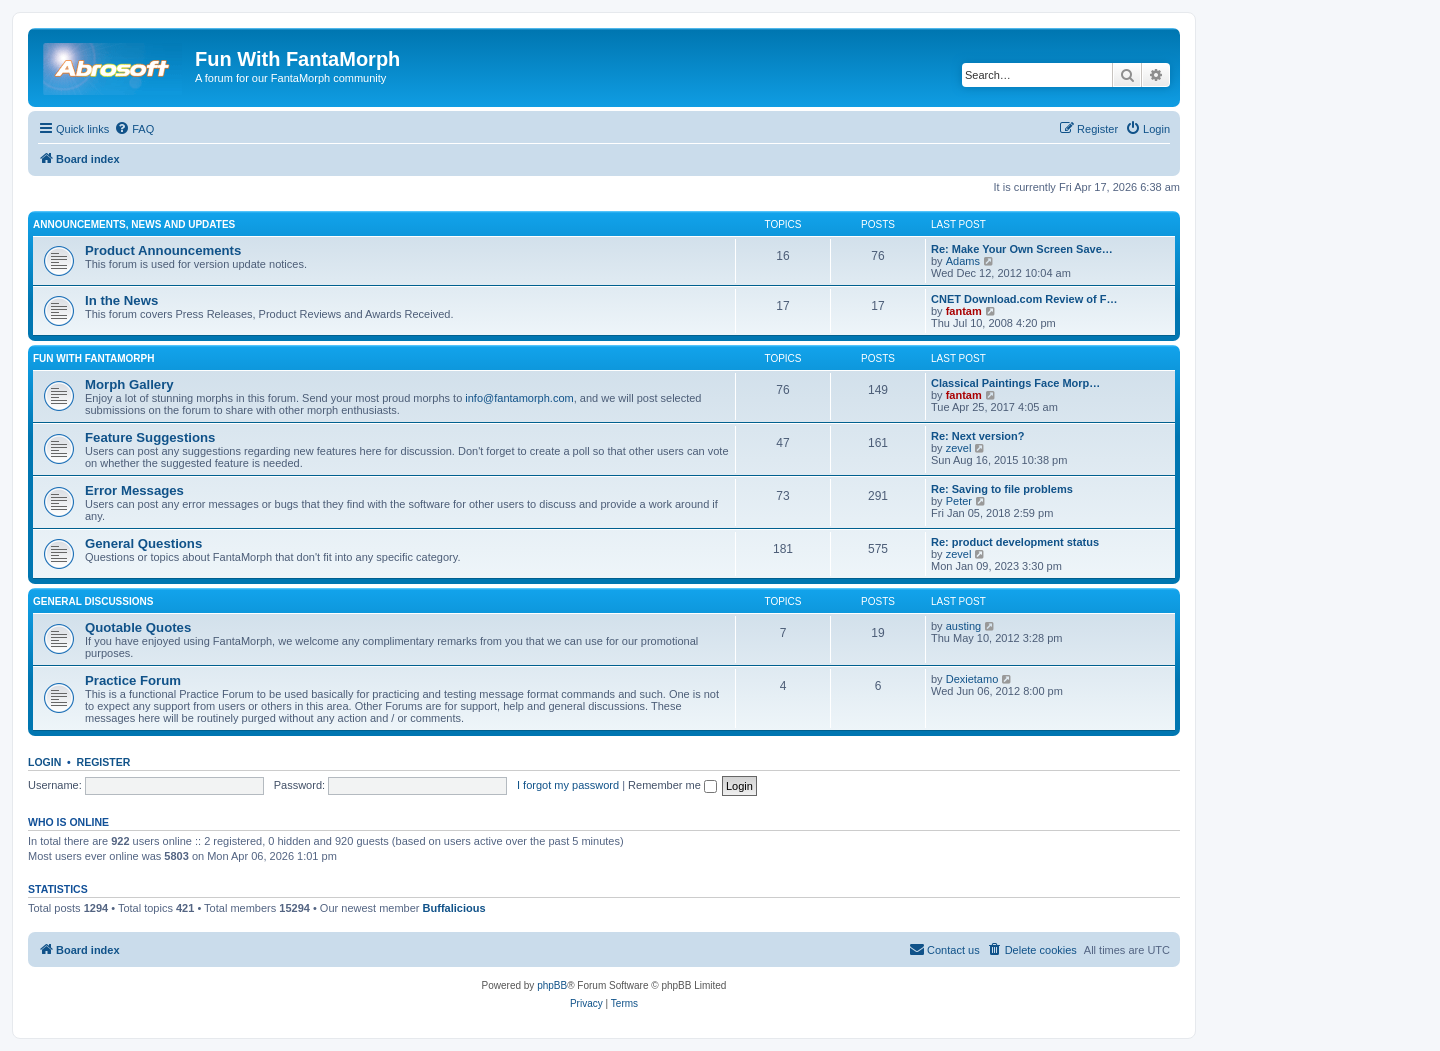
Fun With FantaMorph (93, 358)
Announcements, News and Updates (134, 224)
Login (44, 762)
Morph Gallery (129, 384)
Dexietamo (972, 679)
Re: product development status (1015, 542)
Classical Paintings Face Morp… (1015, 383)
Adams (963, 261)
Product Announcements (163, 250)
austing (963, 626)
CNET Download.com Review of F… (1024, 299)
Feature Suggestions (150, 437)
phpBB (552, 985)
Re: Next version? (978, 436)
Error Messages (134, 490)
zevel (959, 448)
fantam (964, 311)
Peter (959, 501)
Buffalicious (454, 908)
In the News (121, 300)
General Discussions (93, 601)
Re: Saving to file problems (1002, 489)
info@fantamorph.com (519, 398)
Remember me (672, 785)
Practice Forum (133, 680)
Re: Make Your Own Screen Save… (1022, 249)
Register (104, 762)
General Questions (143, 543)
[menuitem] (134, 129)
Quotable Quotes (138, 627)
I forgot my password (568, 785)
